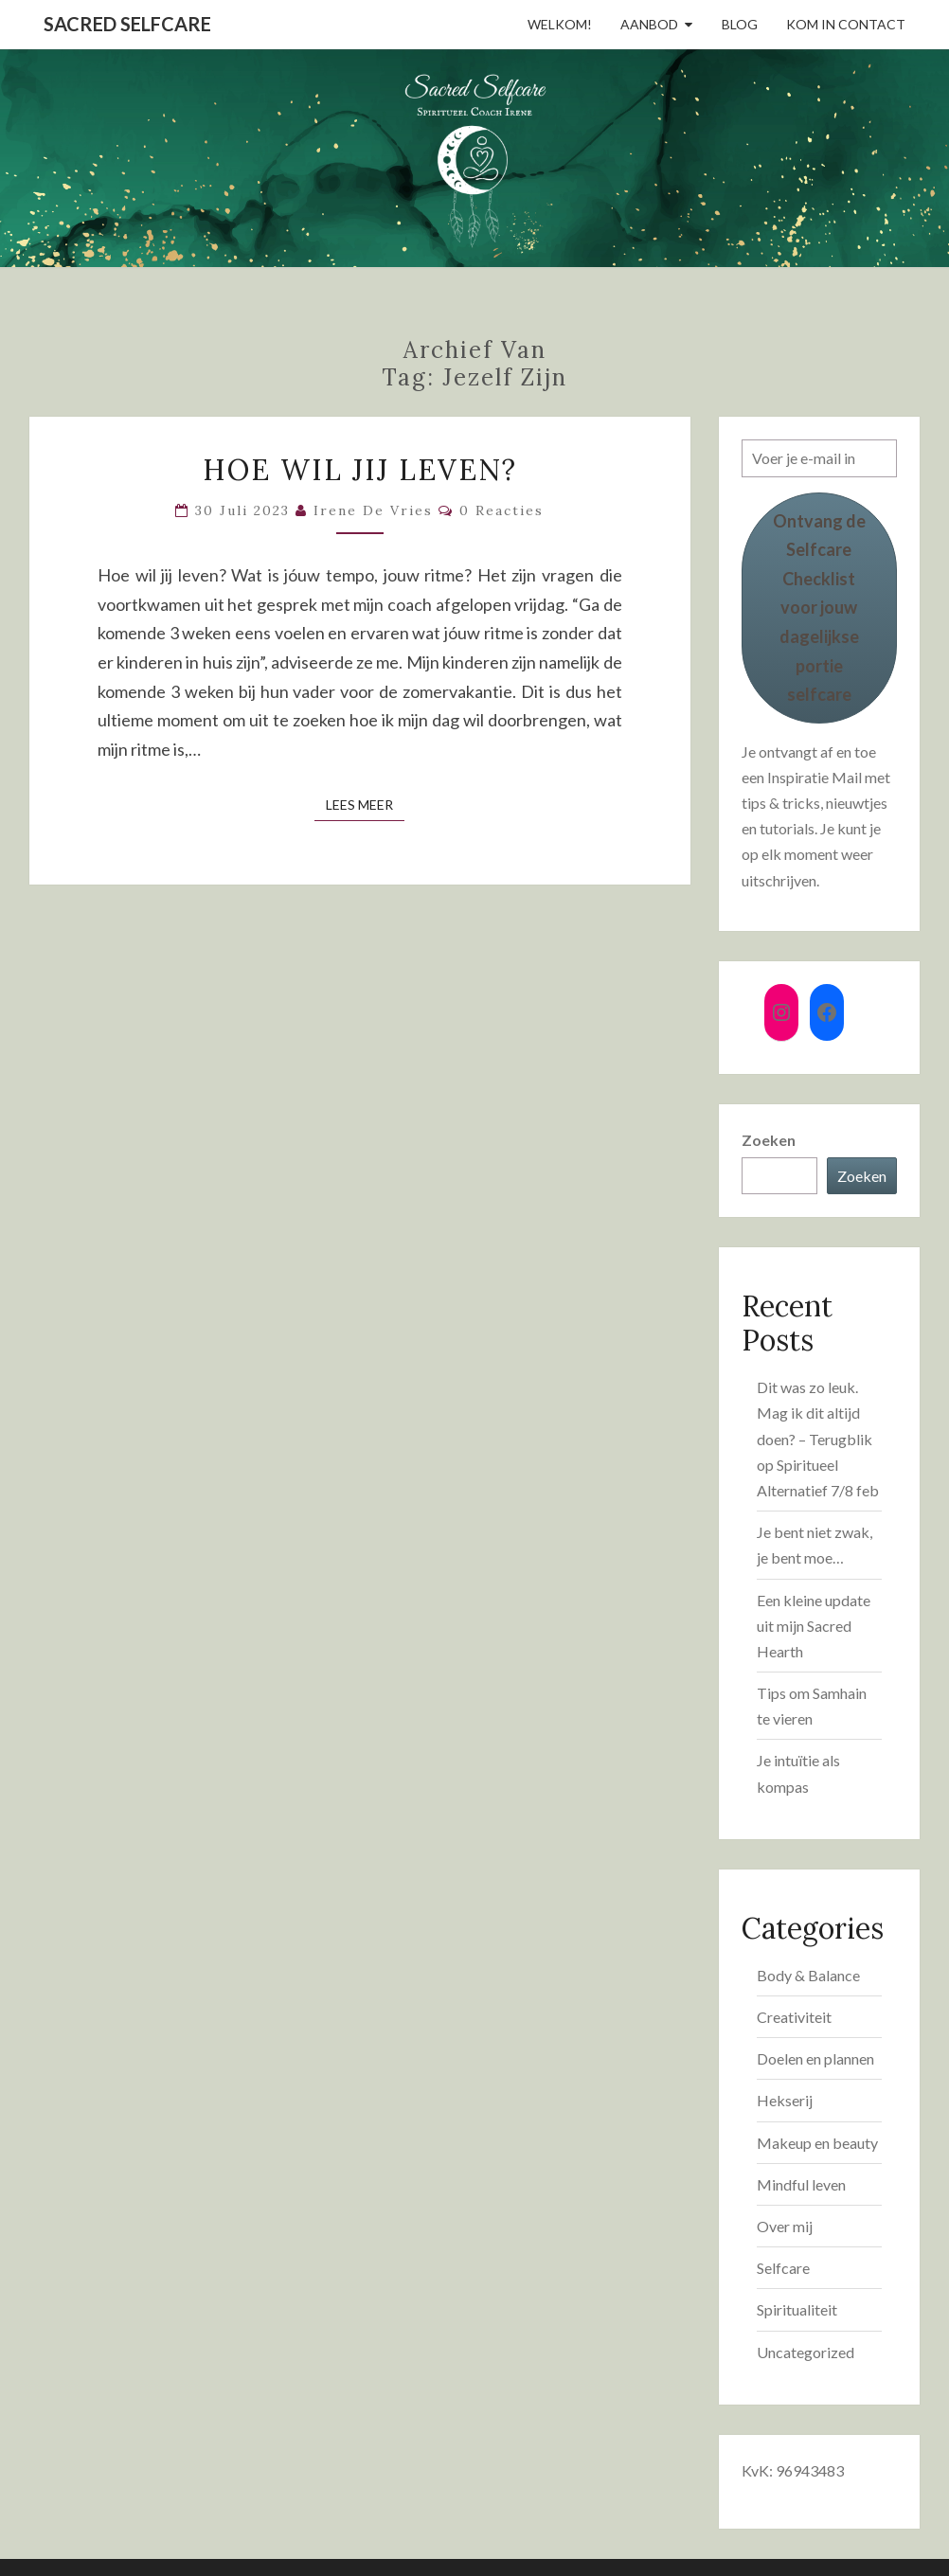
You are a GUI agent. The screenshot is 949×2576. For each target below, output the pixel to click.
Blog (740, 24)
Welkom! (560, 24)
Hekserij (785, 2100)
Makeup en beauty (817, 2143)
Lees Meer (365, 804)
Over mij (785, 2226)
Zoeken (769, 1140)
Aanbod (649, 24)
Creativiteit (794, 2017)
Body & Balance (808, 1975)
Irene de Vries (373, 510)
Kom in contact (845, 24)
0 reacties (501, 510)
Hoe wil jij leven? (360, 470)
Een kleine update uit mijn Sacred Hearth (813, 1625)
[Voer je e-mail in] (820, 457)
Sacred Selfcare (127, 23)
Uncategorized (805, 2352)
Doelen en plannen (815, 2058)
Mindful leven (801, 2184)
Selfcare (783, 2268)
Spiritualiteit (797, 2309)
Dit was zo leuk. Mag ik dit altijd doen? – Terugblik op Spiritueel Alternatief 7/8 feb (818, 1438)
